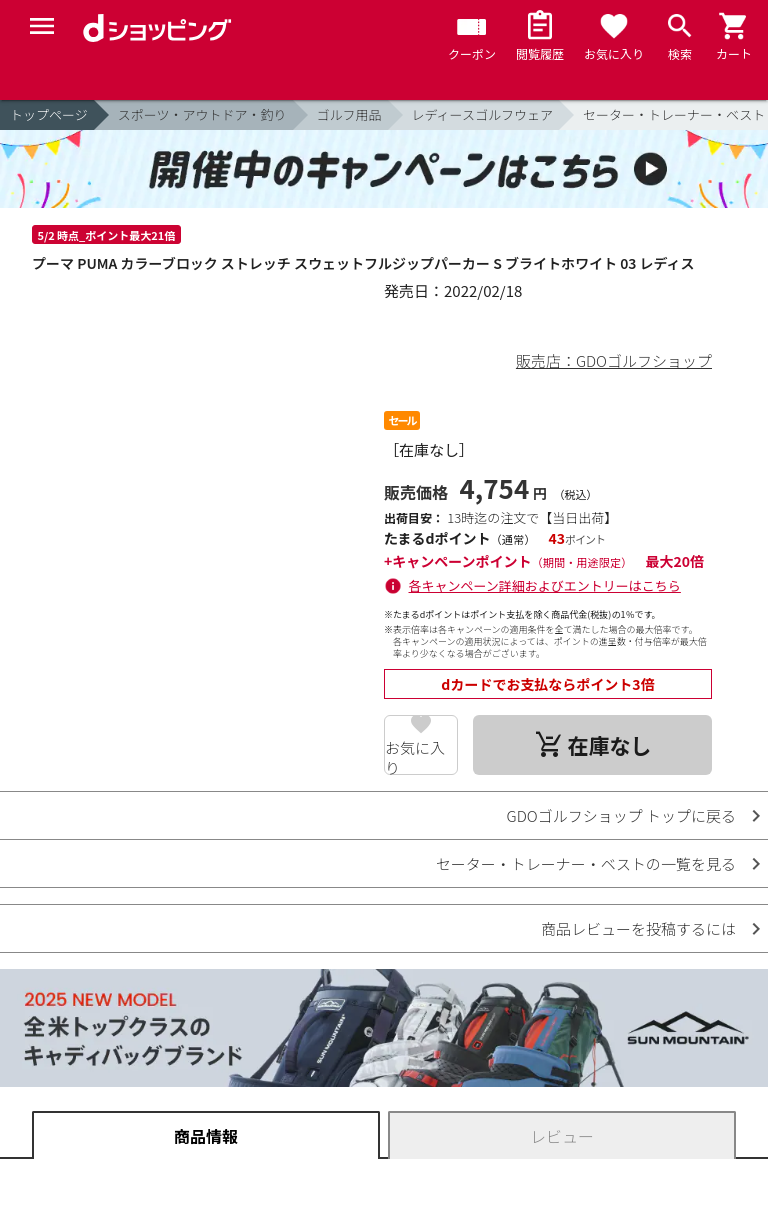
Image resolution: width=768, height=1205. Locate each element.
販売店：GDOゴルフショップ (614, 360)
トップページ (49, 114)
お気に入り (415, 756)
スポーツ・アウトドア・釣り (202, 114)
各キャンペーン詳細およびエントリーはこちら (545, 585)
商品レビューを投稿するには (638, 928)
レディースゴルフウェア (482, 114)
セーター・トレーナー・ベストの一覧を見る (586, 863)
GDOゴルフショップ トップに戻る (621, 815)
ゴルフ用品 (349, 114)
